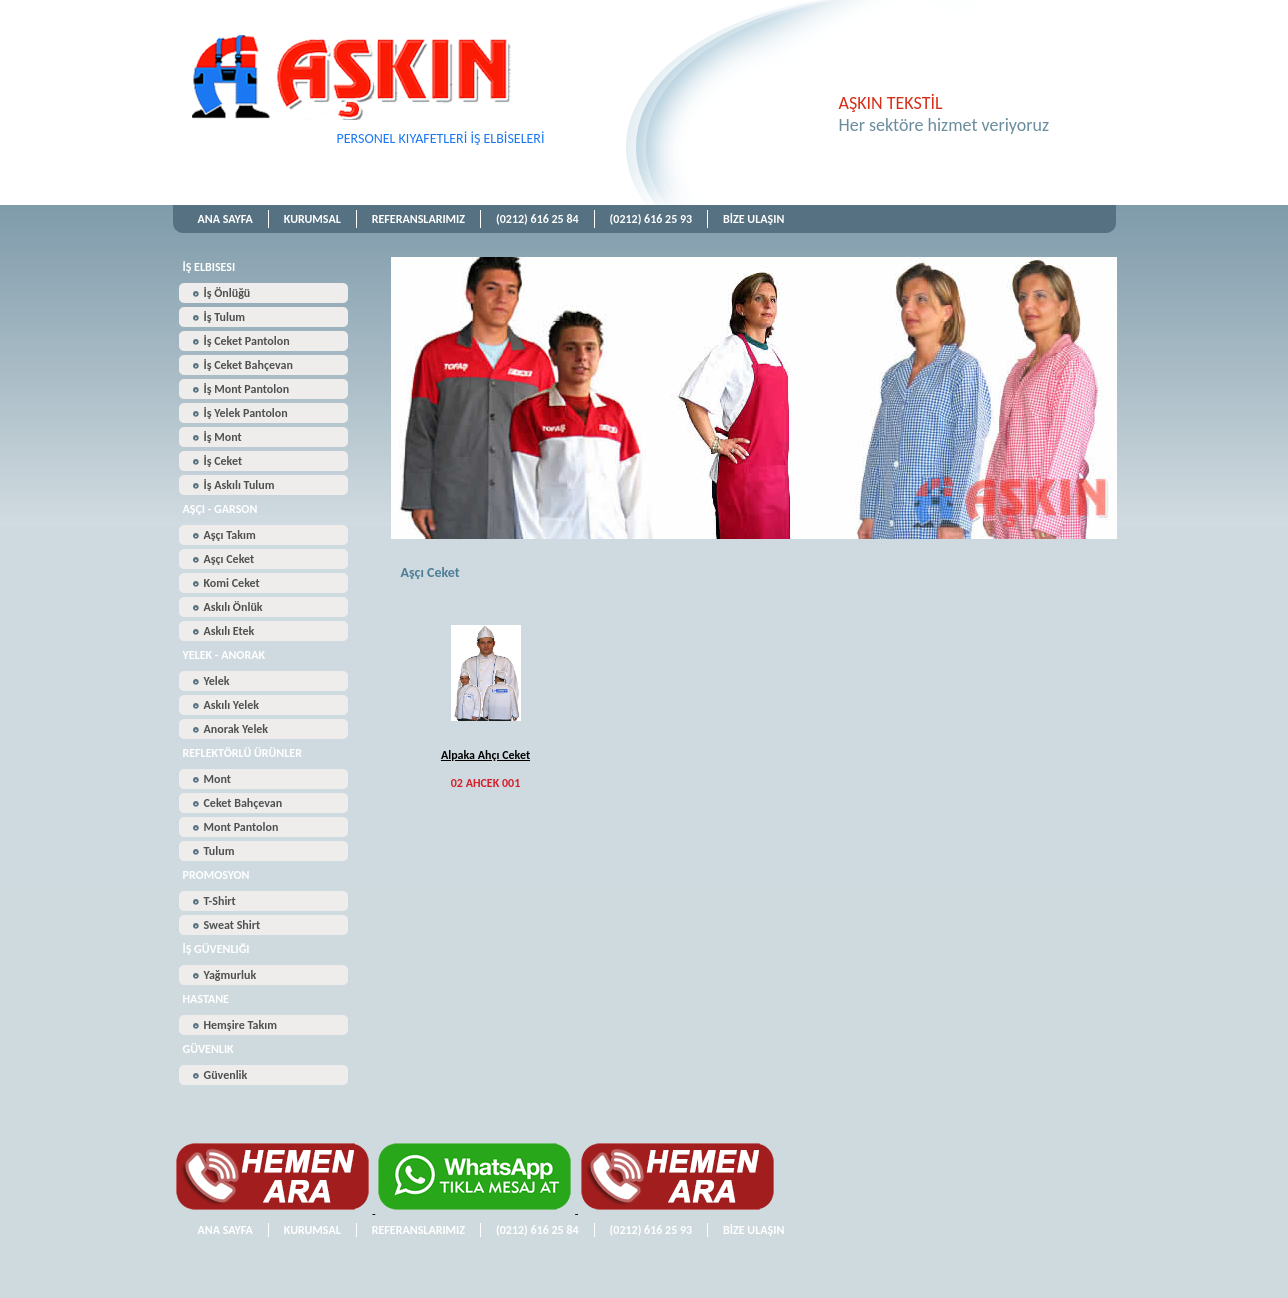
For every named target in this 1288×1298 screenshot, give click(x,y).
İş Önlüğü (227, 293)
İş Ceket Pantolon (247, 341)
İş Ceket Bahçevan (248, 365)
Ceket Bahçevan (243, 803)
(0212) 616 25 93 (651, 219)
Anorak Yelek (236, 729)
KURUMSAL (312, 219)
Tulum (219, 851)
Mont (217, 779)
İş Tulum (225, 317)
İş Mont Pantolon (247, 389)
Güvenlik (226, 1075)
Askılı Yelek (231, 705)
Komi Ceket (232, 583)
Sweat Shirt (232, 925)
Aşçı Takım (230, 535)
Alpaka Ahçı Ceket (485, 755)
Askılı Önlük (233, 607)
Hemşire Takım (240, 1025)
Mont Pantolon (241, 827)
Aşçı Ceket (229, 559)
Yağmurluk (230, 975)
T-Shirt (220, 901)
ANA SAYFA (225, 219)
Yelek (217, 681)
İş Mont (223, 437)
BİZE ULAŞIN (753, 219)
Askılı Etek (229, 631)
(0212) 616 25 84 (537, 219)
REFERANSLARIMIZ (418, 219)
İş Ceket (223, 461)
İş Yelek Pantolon (246, 413)
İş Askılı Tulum (239, 485)
